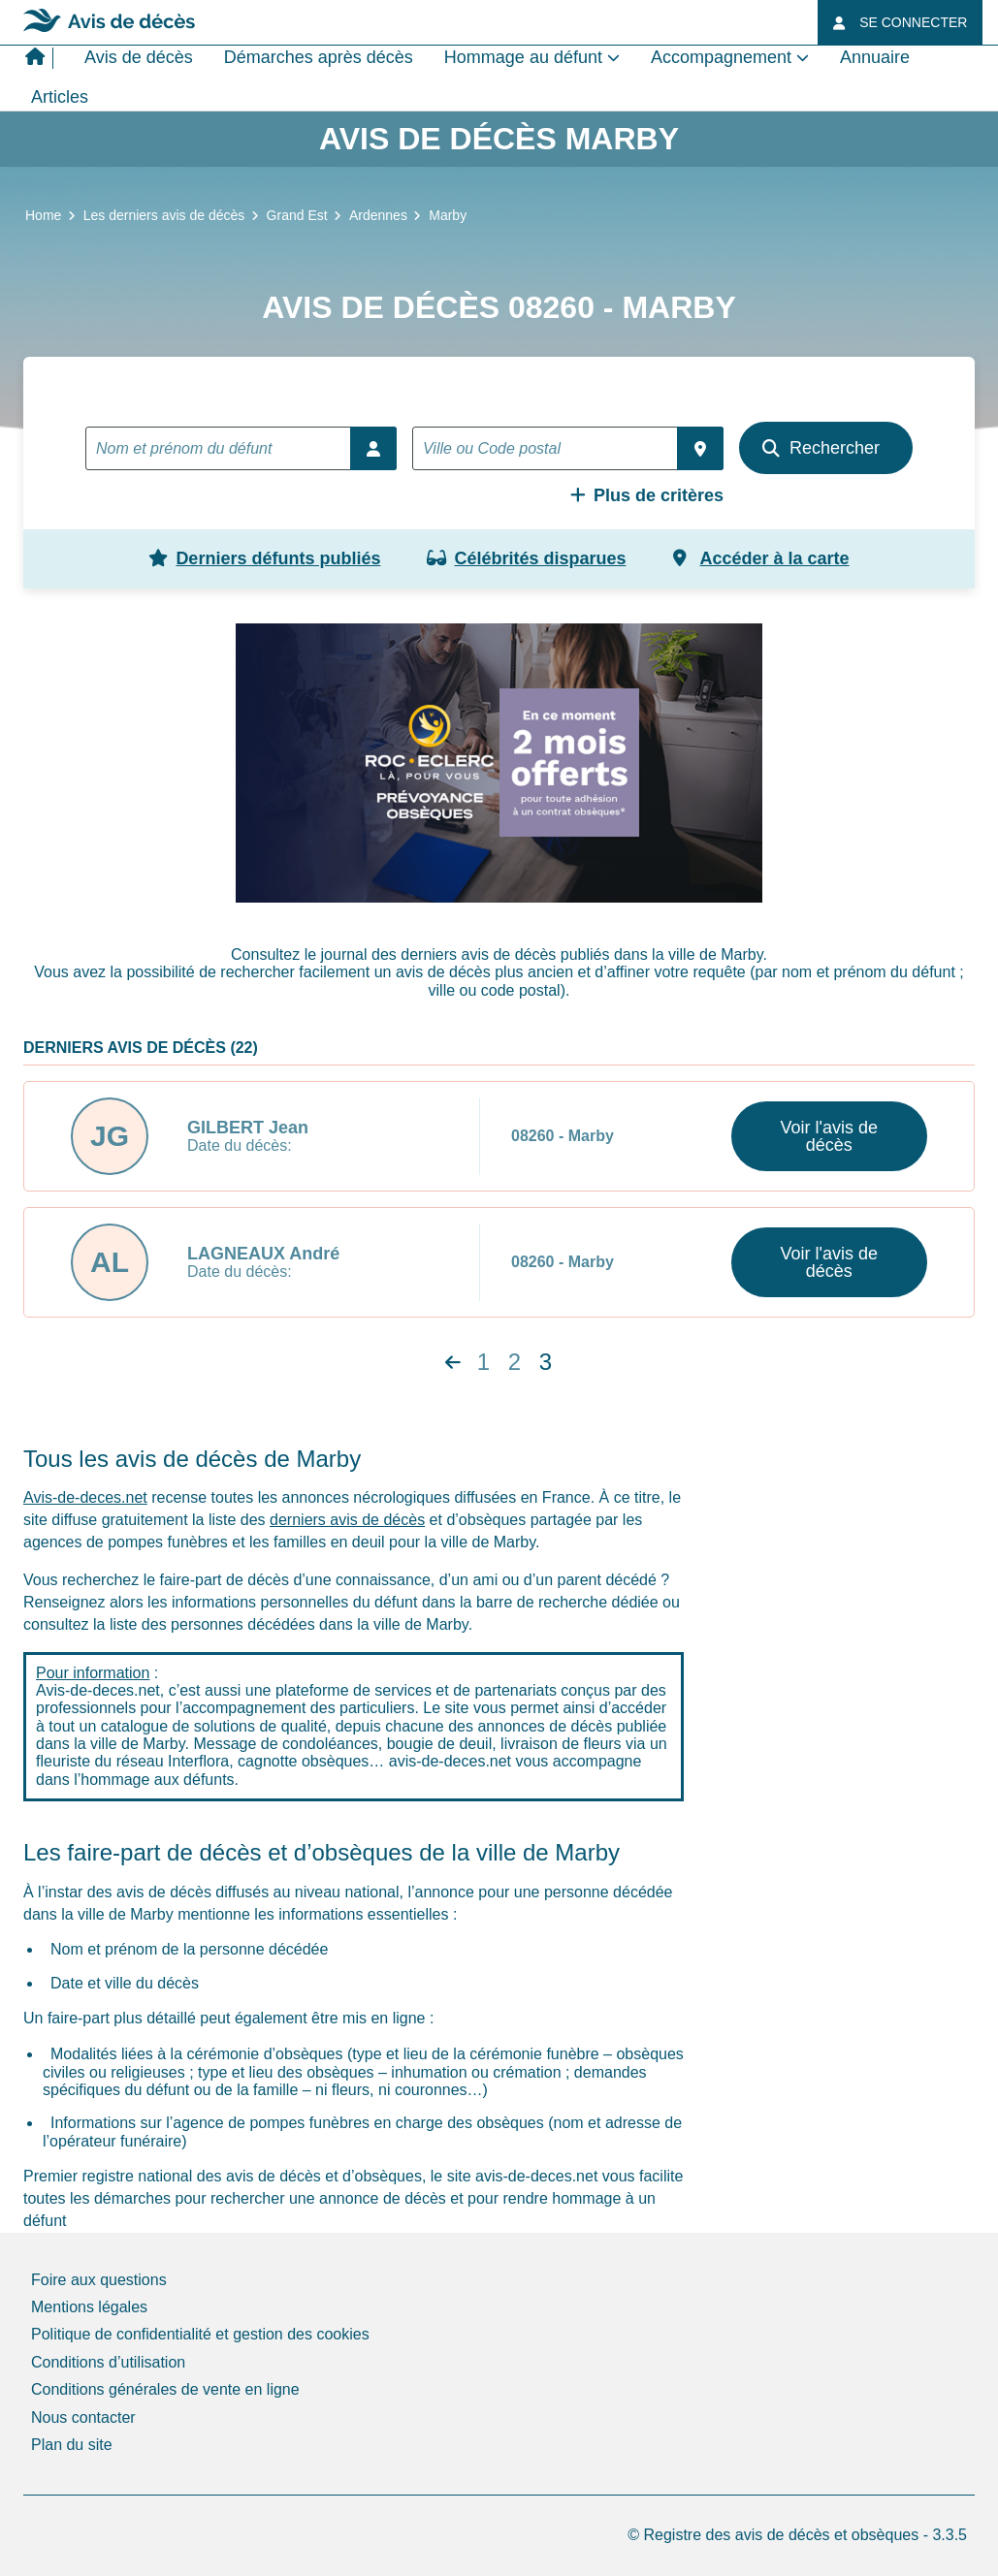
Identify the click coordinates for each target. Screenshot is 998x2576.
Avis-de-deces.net (85, 1497)
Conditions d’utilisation (108, 2362)
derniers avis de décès (347, 1519)
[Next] (453, 1363)
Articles (59, 97)
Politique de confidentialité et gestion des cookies (200, 2334)
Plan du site (72, 2444)
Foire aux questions (99, 2280)
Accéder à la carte (761, 558)
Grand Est (297, 215)
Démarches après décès (318, 57)
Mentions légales (89, 2307)
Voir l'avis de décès (830, 1136)
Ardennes (378, 215)
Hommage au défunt (523, 57)
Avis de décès (138, 57)
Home (43, 215)
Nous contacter (83, 2417)
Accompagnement (721, 57)
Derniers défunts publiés (264, 558)
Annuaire (875, 57)
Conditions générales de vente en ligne (165, 2389)
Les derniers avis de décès (164, 215)
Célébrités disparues (526, 558)
